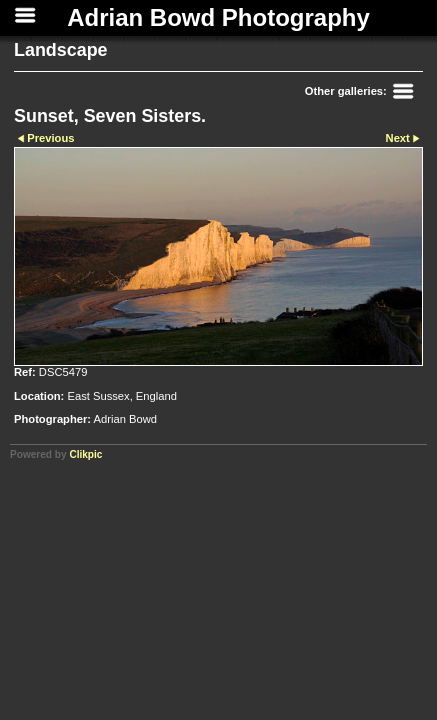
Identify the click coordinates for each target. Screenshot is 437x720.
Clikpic (85, 454)
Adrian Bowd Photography (218, 17)
